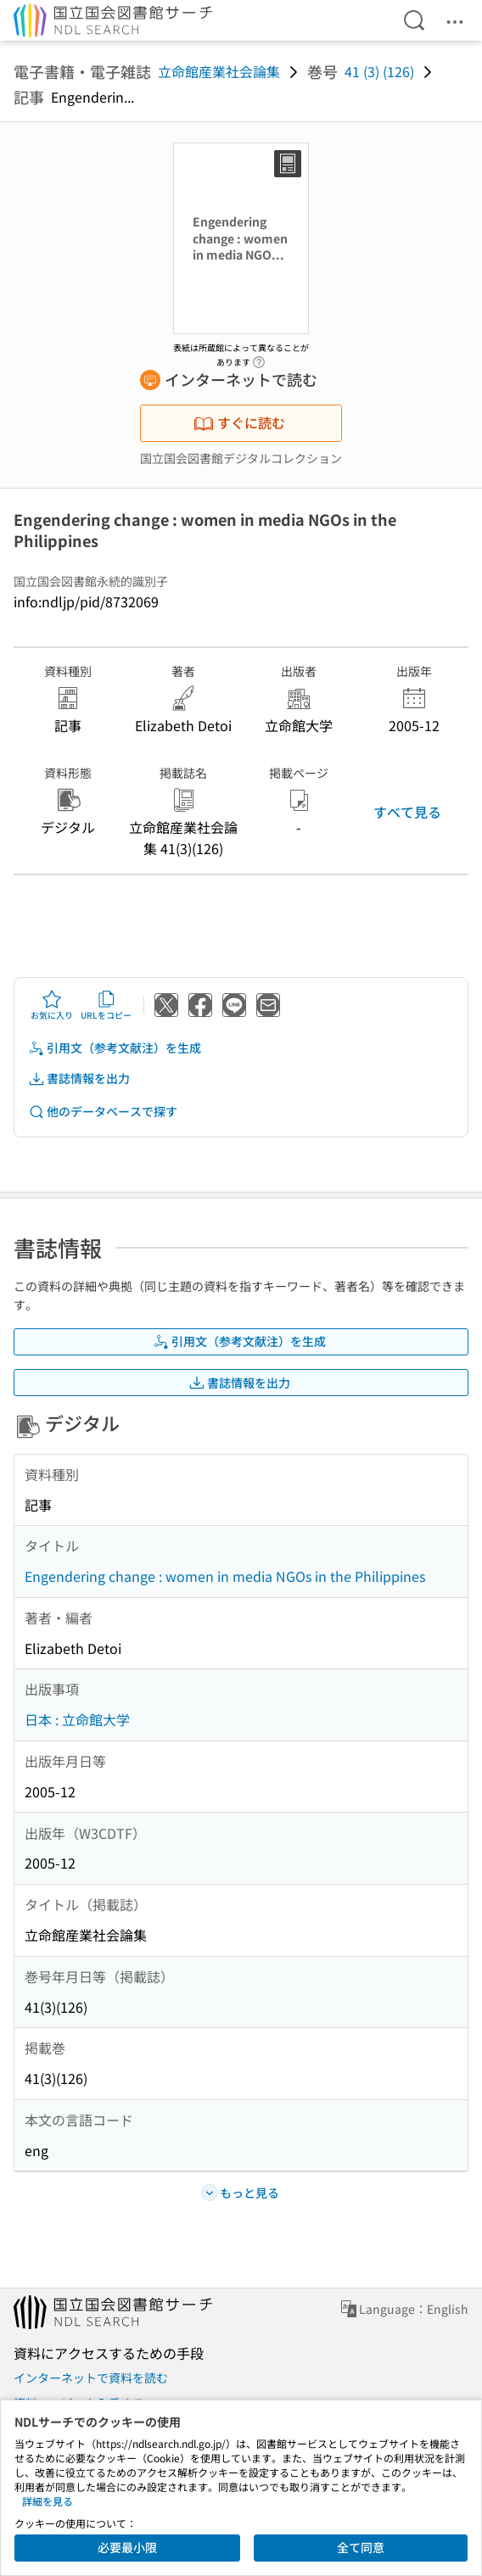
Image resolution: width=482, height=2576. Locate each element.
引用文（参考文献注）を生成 (114, 1048)
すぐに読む (239, 422)
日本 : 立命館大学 (77, 1719)
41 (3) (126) (379, 71)
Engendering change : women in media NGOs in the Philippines (225, 1576)
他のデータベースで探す (102, 1111)
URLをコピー (106, 1005)
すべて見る (407, 812)
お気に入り (52, 1005)
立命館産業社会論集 (219, 71)
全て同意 (360, 2547)
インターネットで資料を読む (91, 2377)
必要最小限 (127, 2547)
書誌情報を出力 (79, 1078)
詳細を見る (47, 2501)
